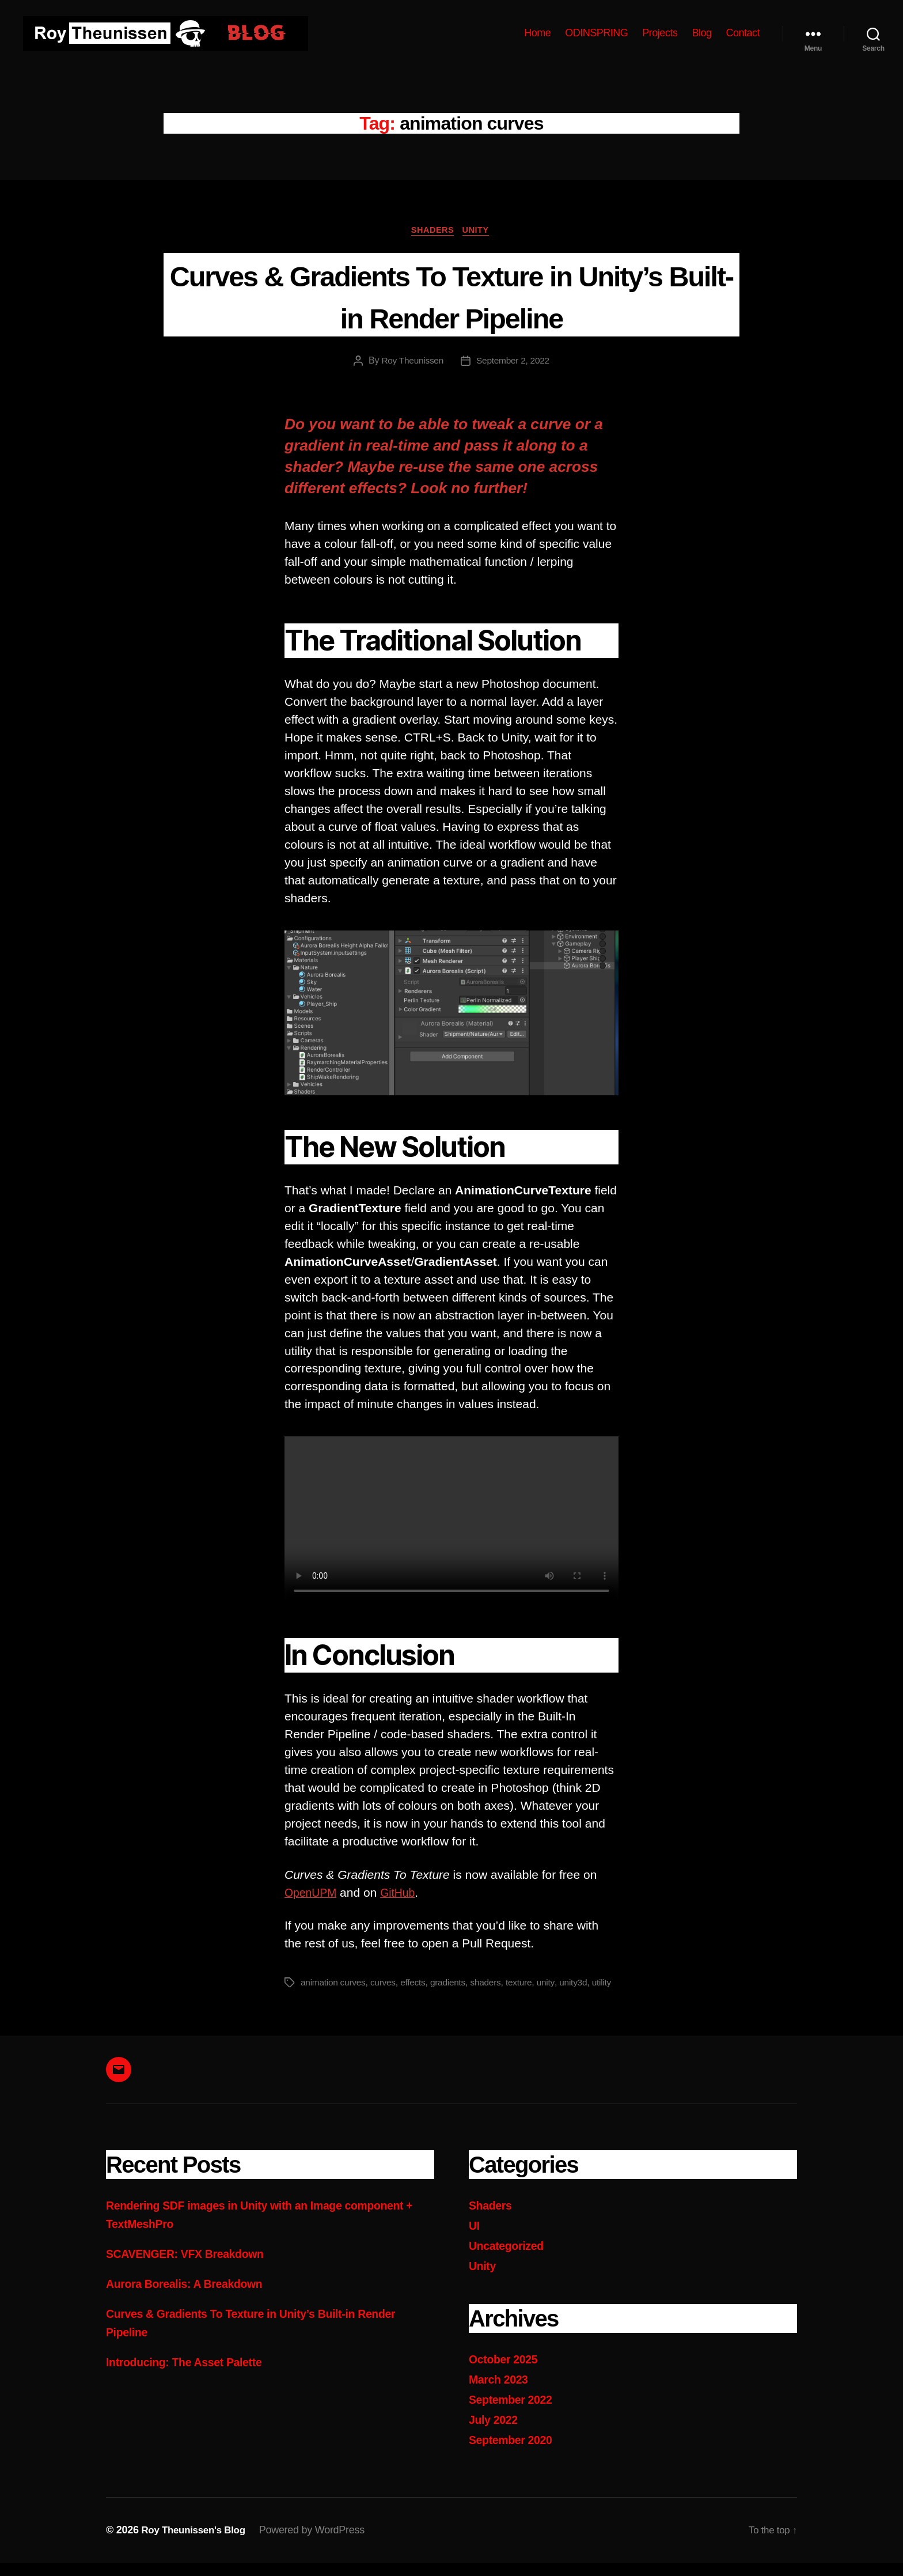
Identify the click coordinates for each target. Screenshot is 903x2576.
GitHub (403, 1894)
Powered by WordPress (318, 2543)
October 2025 (506, 2373)
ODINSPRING (596, 33)
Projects (659, 33)
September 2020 (514, 2453)
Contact (743, 33)
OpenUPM (312, 1894)
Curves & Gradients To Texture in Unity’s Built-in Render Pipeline (452, 296)
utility (311, 1998)
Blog (701, 33)
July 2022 (495, 2433)
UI (474, 2241)
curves (386, 1984)
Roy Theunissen (411, 363)
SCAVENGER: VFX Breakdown (192, 2268)
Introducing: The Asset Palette (191, 2375)
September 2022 (514, 2413)
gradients (452, 1984)
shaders (491, 1984)
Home (537, 33)
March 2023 (501, 2393)
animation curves (334, 1984)
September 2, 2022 (514, 363)
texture (525, 1984)
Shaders (432, 231)
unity (553, 1984)
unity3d (581, 1984)
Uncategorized (509, 2260)
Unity (480, 231)
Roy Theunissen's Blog (196, 2543)
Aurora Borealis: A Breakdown (191, 2298)
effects (417, 1984)
